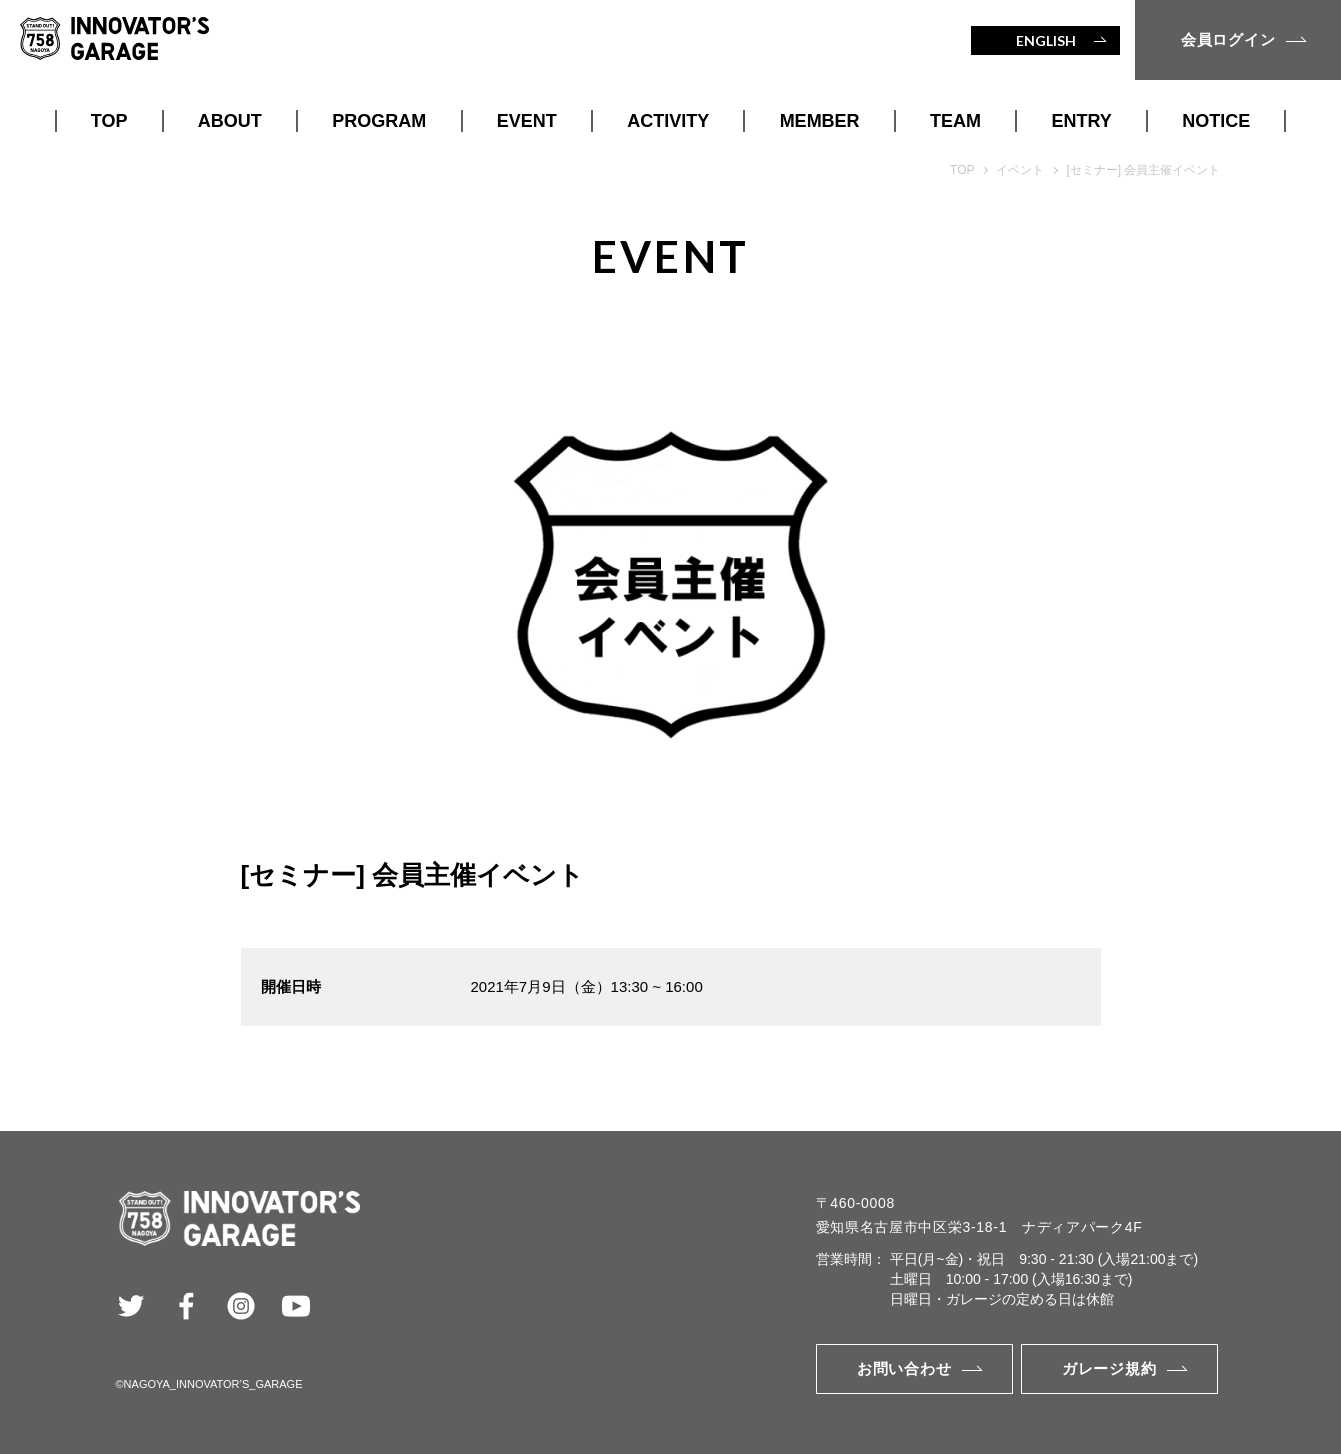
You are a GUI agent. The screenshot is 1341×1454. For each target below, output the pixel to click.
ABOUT (230, 121)
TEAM (955, 121)
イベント (1020, 170)
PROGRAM (379, 121)
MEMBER (820, 121)
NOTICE (1216, 121)
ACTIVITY (668, 121)
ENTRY (1082, 121)
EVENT (527, 121)
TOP (109, 121)
